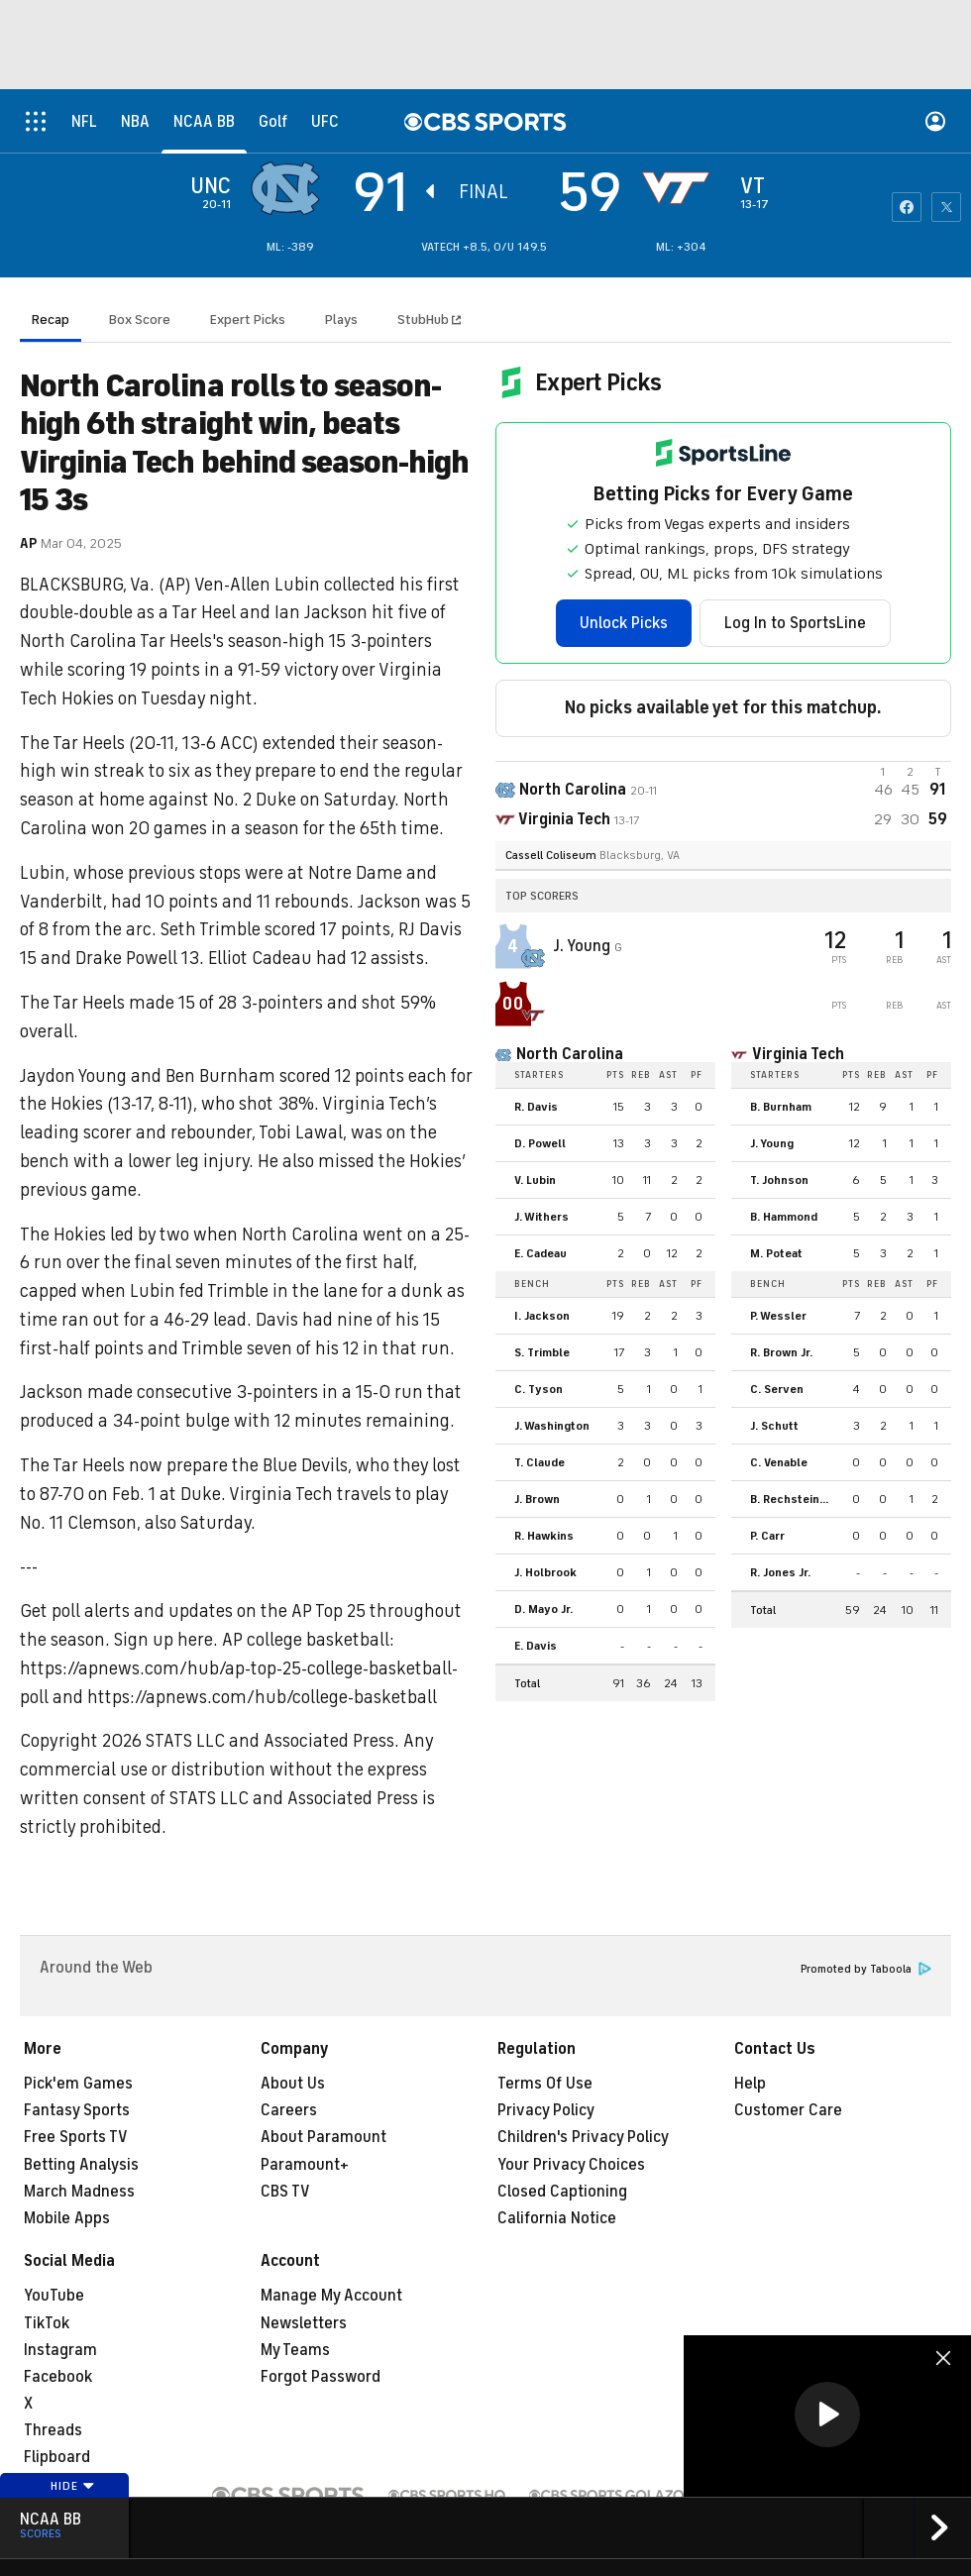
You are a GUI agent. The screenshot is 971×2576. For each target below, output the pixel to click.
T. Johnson (779, 1180)
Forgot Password (320, 2377)
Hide (73, 2486)
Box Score (139, 319)
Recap (50, 319)
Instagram (60, 2350)
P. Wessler (778, 1316)
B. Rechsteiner (790, 1499)
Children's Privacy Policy (583, 2137)
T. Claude (539, 1462)
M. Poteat (776, 1253)
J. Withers (541, 1217)
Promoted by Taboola (866, 1969)
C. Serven (777, 1389)
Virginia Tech (798, 1054)
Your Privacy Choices (571, 2165)
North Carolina (569, 1054)
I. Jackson (542, 1316)
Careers (289, 2110)
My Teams (295, 2350)
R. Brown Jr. (781, 1352)
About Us (293, 2083)
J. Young (583, 946)
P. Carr (767, 1536)
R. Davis (536, 1107)
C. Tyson (538, 1389)
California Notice (556, 2218)
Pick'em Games (78, 2083)
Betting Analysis (81, 2165)
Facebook (58, 2377)
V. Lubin (535, 1180)
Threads (53, 2430)
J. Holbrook (545, 1572)
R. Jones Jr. (780, 1572)
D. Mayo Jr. (543, 1609)
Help (750, 2083)
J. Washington (552, 1426)
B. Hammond (783, 1217)
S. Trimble (542, 1352)
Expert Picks (247, 319)
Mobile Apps (67, 2218)
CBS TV (285, 2191)
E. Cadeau (540, 1253)
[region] (827, 2416)
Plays (341, 319)
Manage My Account (331, 2296)
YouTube (54, 2296)
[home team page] (680, 188)
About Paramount (323, 2137)
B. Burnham (780, 1107)
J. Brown (537, 1499)
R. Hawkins (544, 1536)
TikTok (46, 2323)
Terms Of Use (545, 2083)
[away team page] (290, 188)
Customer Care (788, 2110)
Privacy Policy (545, 2110)
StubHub (429, 319)
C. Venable (779, 1462)
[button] (827, 2414)
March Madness (79, 2191)
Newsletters (304, 2323)
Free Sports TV (76, 2137)
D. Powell (540, 1143)
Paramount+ (305, 2165)
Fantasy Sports (77, 2110)
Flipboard (57, 2457)
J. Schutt (774, 1426)
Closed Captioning (562, 2191)
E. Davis (535, 1646)
